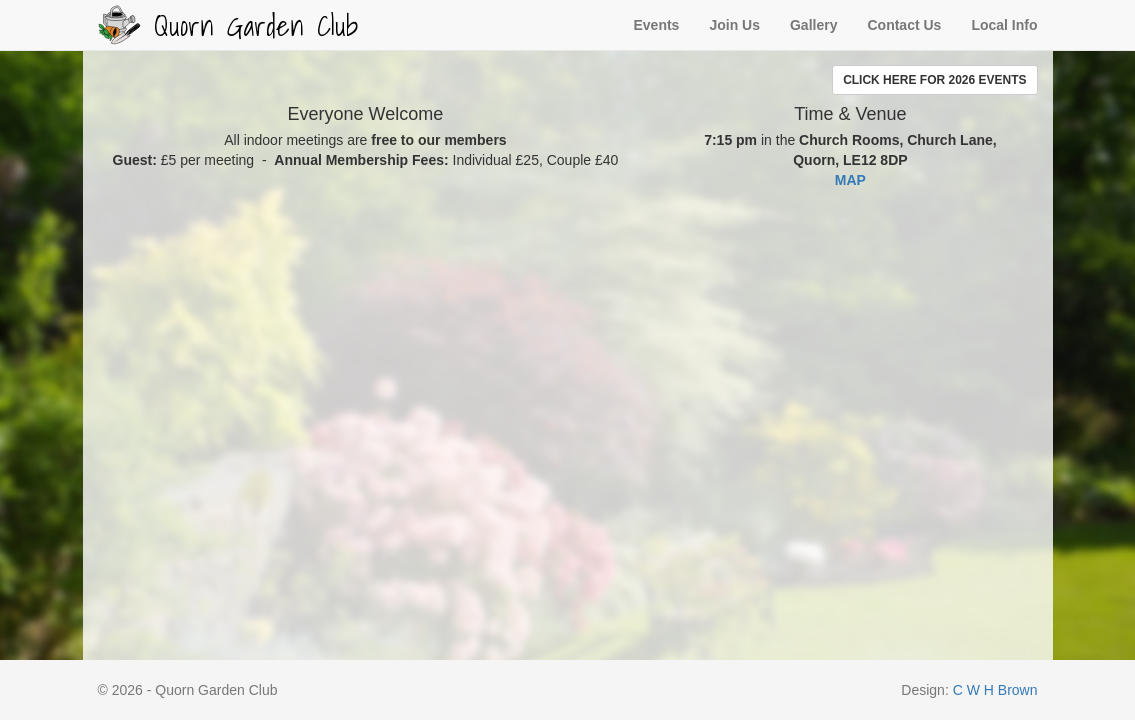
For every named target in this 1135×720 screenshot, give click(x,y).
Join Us (734, 25)
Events (656, 25)
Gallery (813, 25)
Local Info (1004, 25)
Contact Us (904, 25)
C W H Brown (995, 690)
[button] (934, 80)
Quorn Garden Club (228, 25)
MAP (850, 180)
